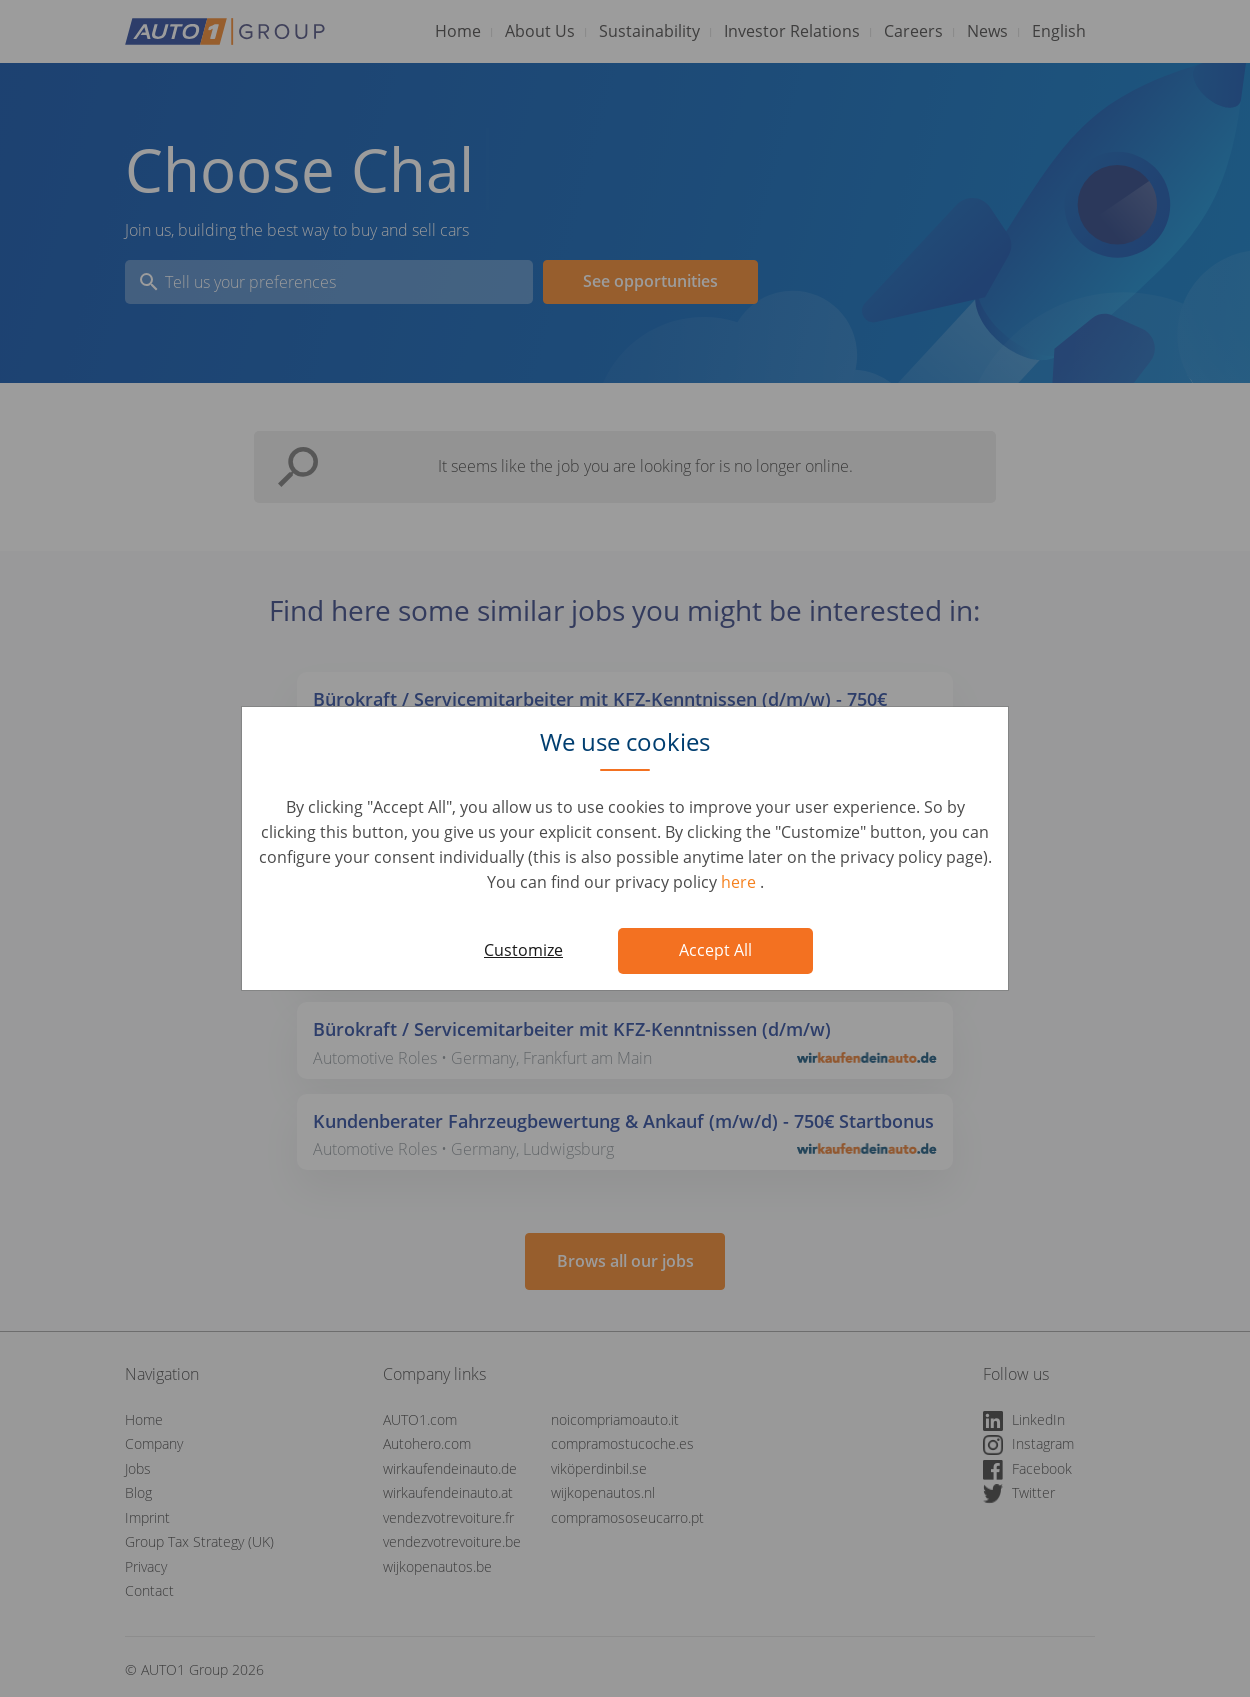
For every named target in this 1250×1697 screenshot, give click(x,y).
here (740, 882)
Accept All (715, 950)
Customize (523, 950)
